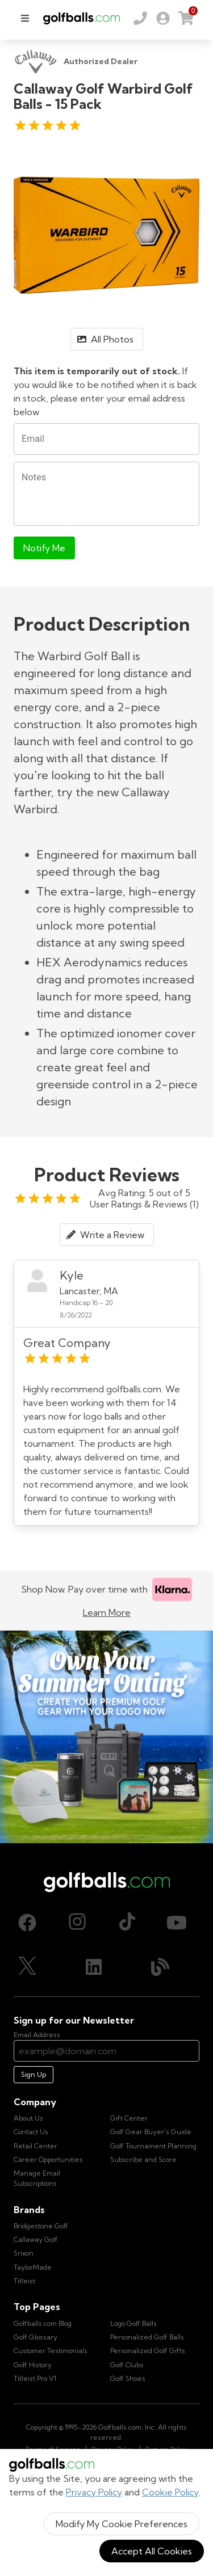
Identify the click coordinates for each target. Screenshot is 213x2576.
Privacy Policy (94, 2492)
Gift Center (129, 2118)
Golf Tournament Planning (153, 2146)
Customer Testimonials (50, 2350)
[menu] (25, 18)
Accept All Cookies (151, 2551)
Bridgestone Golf (41, 2226)
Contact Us (31, 2131)
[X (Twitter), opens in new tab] (27, 1967)
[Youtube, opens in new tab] (176, 1922)
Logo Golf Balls (133, 2323)
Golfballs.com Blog (43, 2323)
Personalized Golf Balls (147, 2337)
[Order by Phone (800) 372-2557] (140, 18)
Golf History (33, 2364)
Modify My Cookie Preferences (121, 2523)
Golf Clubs (127, 2364)
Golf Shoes (127, 2378)
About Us (28, 2118)
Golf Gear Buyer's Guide (150, 2131)
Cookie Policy (170, 2492)
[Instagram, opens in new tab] (77, 1922)
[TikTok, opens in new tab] (127, 1922)
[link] (163, 18)
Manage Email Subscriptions (37, 2178)
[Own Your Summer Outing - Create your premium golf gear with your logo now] (106, 1737)
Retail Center (35, 2146)
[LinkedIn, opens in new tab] (93, 1967)
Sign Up (33, 2074)
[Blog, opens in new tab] (160, 1967)
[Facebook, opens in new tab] (27, 1922)
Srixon (24, 2253)
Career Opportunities (48, 2159)
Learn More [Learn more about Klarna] (107, 1612)
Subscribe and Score (143, 2159)
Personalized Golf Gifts (147, 2350)
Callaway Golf (36, 2239)
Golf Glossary (35, 2337)
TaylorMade (33, 2267)
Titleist (24, 2281)
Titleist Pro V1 (35, 2378)
